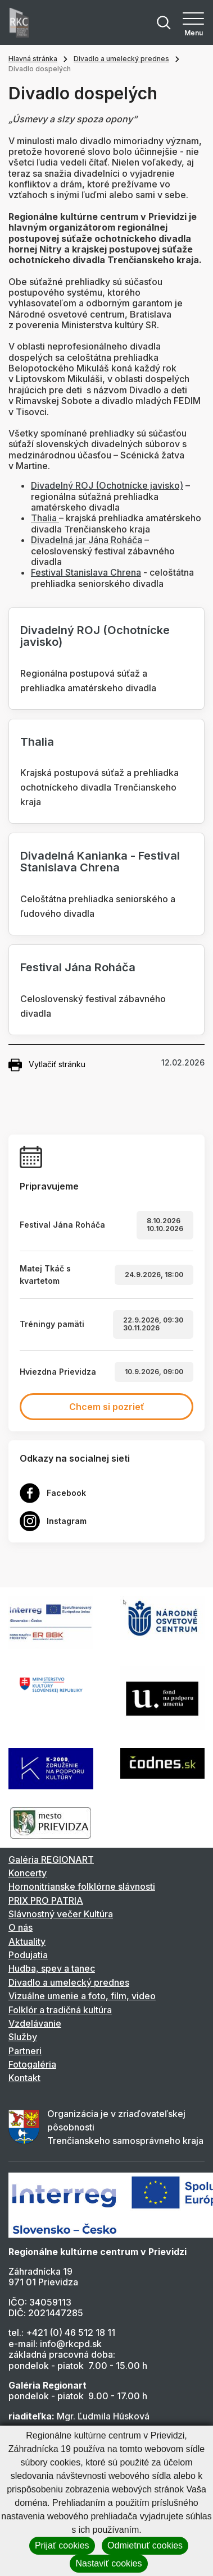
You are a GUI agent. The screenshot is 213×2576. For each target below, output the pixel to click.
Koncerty (27, 1873)
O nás (20, 1927)
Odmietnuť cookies (145, 2545)
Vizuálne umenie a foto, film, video (82, 1995)
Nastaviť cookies (108, 2563)
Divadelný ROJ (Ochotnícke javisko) (107, 485)
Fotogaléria (32, 2064)
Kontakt (24, 2077)
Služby (22, 2036)
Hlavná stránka (32, 58)
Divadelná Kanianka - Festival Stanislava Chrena (100, 861)
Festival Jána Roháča (77, 967)
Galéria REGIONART (51, 1859)
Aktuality (27, 1941)
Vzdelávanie (34, 2023)
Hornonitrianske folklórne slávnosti (81, 1886)
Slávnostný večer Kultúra (60, 1914)
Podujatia (28, 1954)
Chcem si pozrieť (106, 1406)
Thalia (45, 518)
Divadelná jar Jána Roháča (86, 539)
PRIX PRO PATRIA (45, 1900)
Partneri (25, 2050)
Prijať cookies (62, 2545)
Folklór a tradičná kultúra (60, 2009)
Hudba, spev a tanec (51, 1968)
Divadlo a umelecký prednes (121, 58)
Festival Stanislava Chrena (86, 572)
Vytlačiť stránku (46, 1065)
